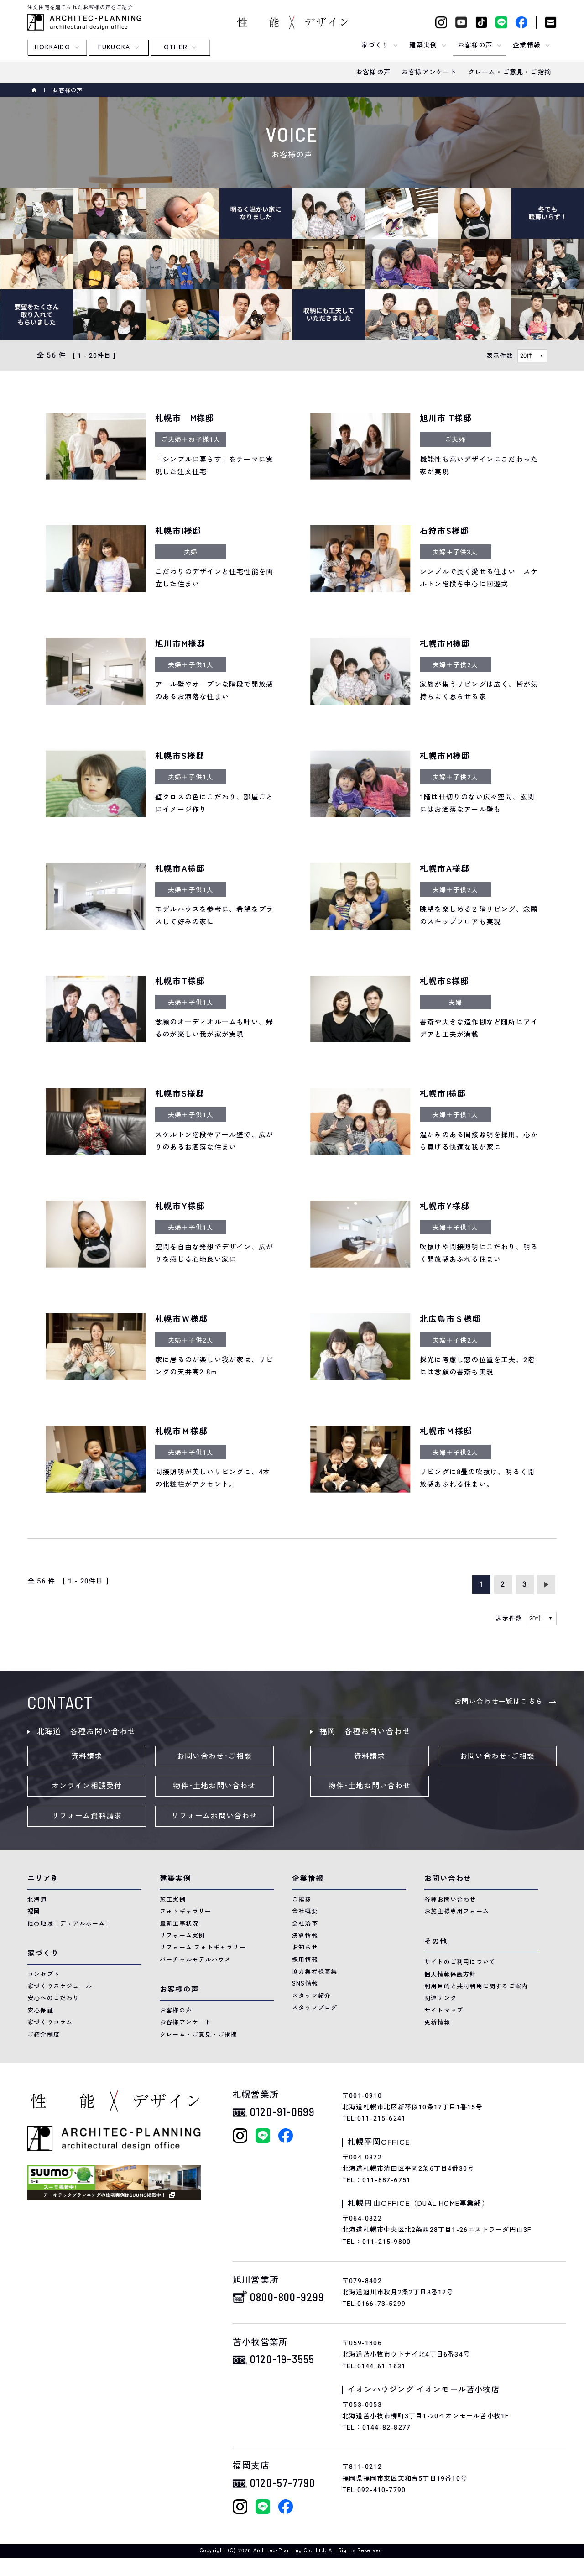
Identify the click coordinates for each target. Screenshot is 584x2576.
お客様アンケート (186, 2022)
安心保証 (40, 2010)
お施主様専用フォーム (456, 1911)
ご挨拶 (302, 1899)
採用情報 (305, 1959)
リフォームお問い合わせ (214, 1816)
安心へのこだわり (53, 1998)
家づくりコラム (50, 2022)
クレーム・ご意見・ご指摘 (198, 2034)
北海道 (37, 1899)
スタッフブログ (314, 2007)
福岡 (33, 1911)
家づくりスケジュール (59, 1986)
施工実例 (173, 1899)
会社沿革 (305, 1923)
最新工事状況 (179, 1923)
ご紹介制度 (43, 2034)
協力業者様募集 (314, 1971)
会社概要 (305, 1911)
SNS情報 (305, 1983)
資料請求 (87, 1756)
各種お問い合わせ (450, 1899)
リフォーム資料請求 (87, 1816)
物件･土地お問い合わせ (214, 1786)
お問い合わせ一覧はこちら (498, 1702)
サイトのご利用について (459, 1962)
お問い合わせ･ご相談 (214, 1756)
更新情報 (437, 2022)
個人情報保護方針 (450, 1974)
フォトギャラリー (186, 1911)
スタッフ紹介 (311, 1995)
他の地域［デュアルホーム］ (69, 1923)
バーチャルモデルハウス (195, 1959)
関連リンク (440, 1998)
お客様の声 (176, 2010)
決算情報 (305, 1935)
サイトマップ (443, 2010)
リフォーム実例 (182, 1935)
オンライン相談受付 (87, 1786)
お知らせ (305, 1947)
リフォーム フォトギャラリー (203, 1947)
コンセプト (43, 1974)
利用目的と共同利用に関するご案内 (476, 1986)
